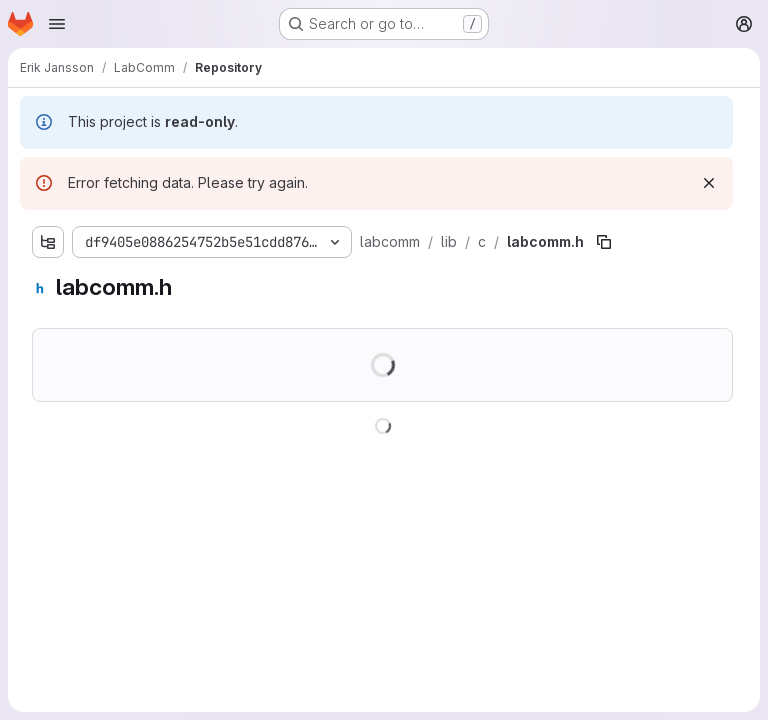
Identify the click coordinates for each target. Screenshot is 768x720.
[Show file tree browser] (48, 242)
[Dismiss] (709, 183)
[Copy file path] (604, 242)
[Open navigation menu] (57, 24)
